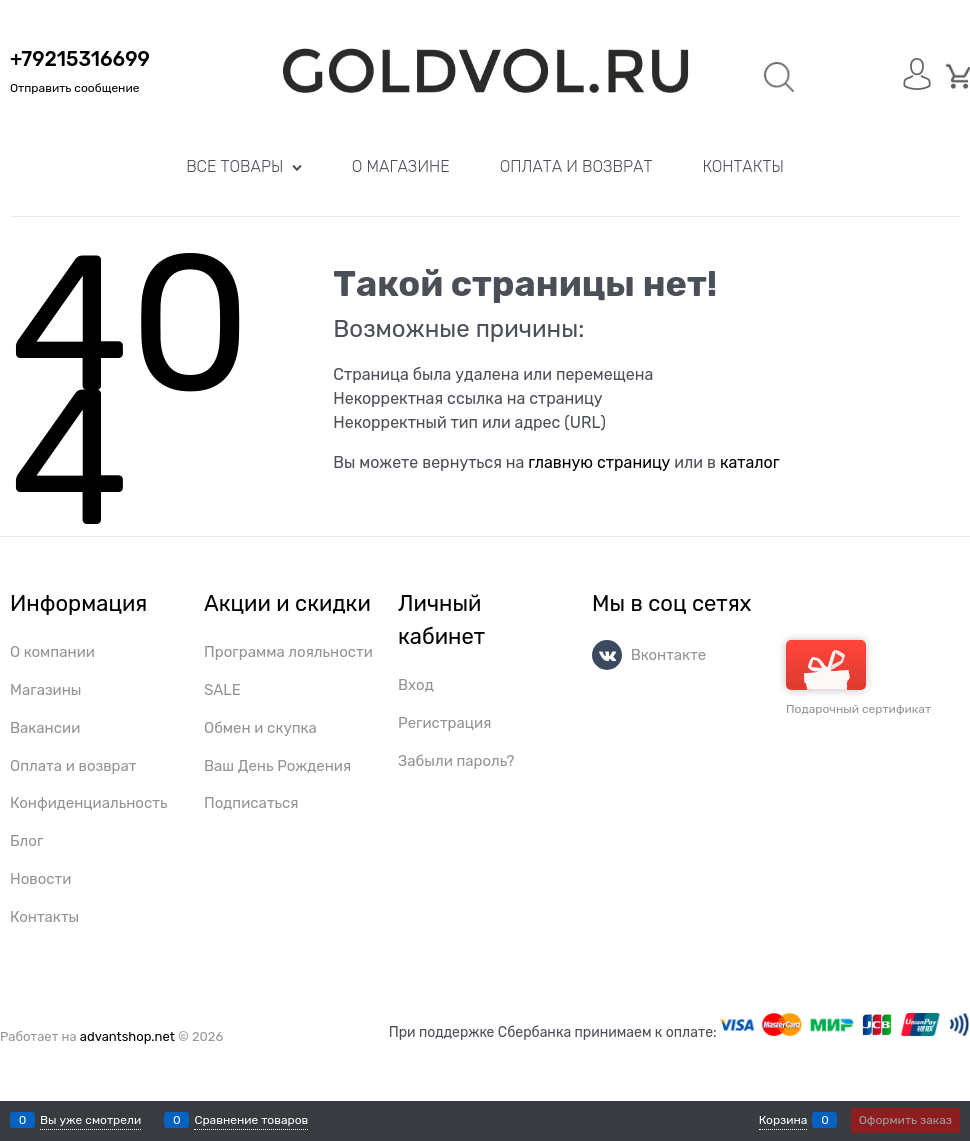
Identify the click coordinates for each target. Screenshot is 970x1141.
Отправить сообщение (74, 88)
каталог (750, 462)
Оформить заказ (905, 1120)
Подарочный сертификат (858, 678)
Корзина (783, 1120)
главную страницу (599, 462)
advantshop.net (127, 1036)
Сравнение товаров (251, 1120)
